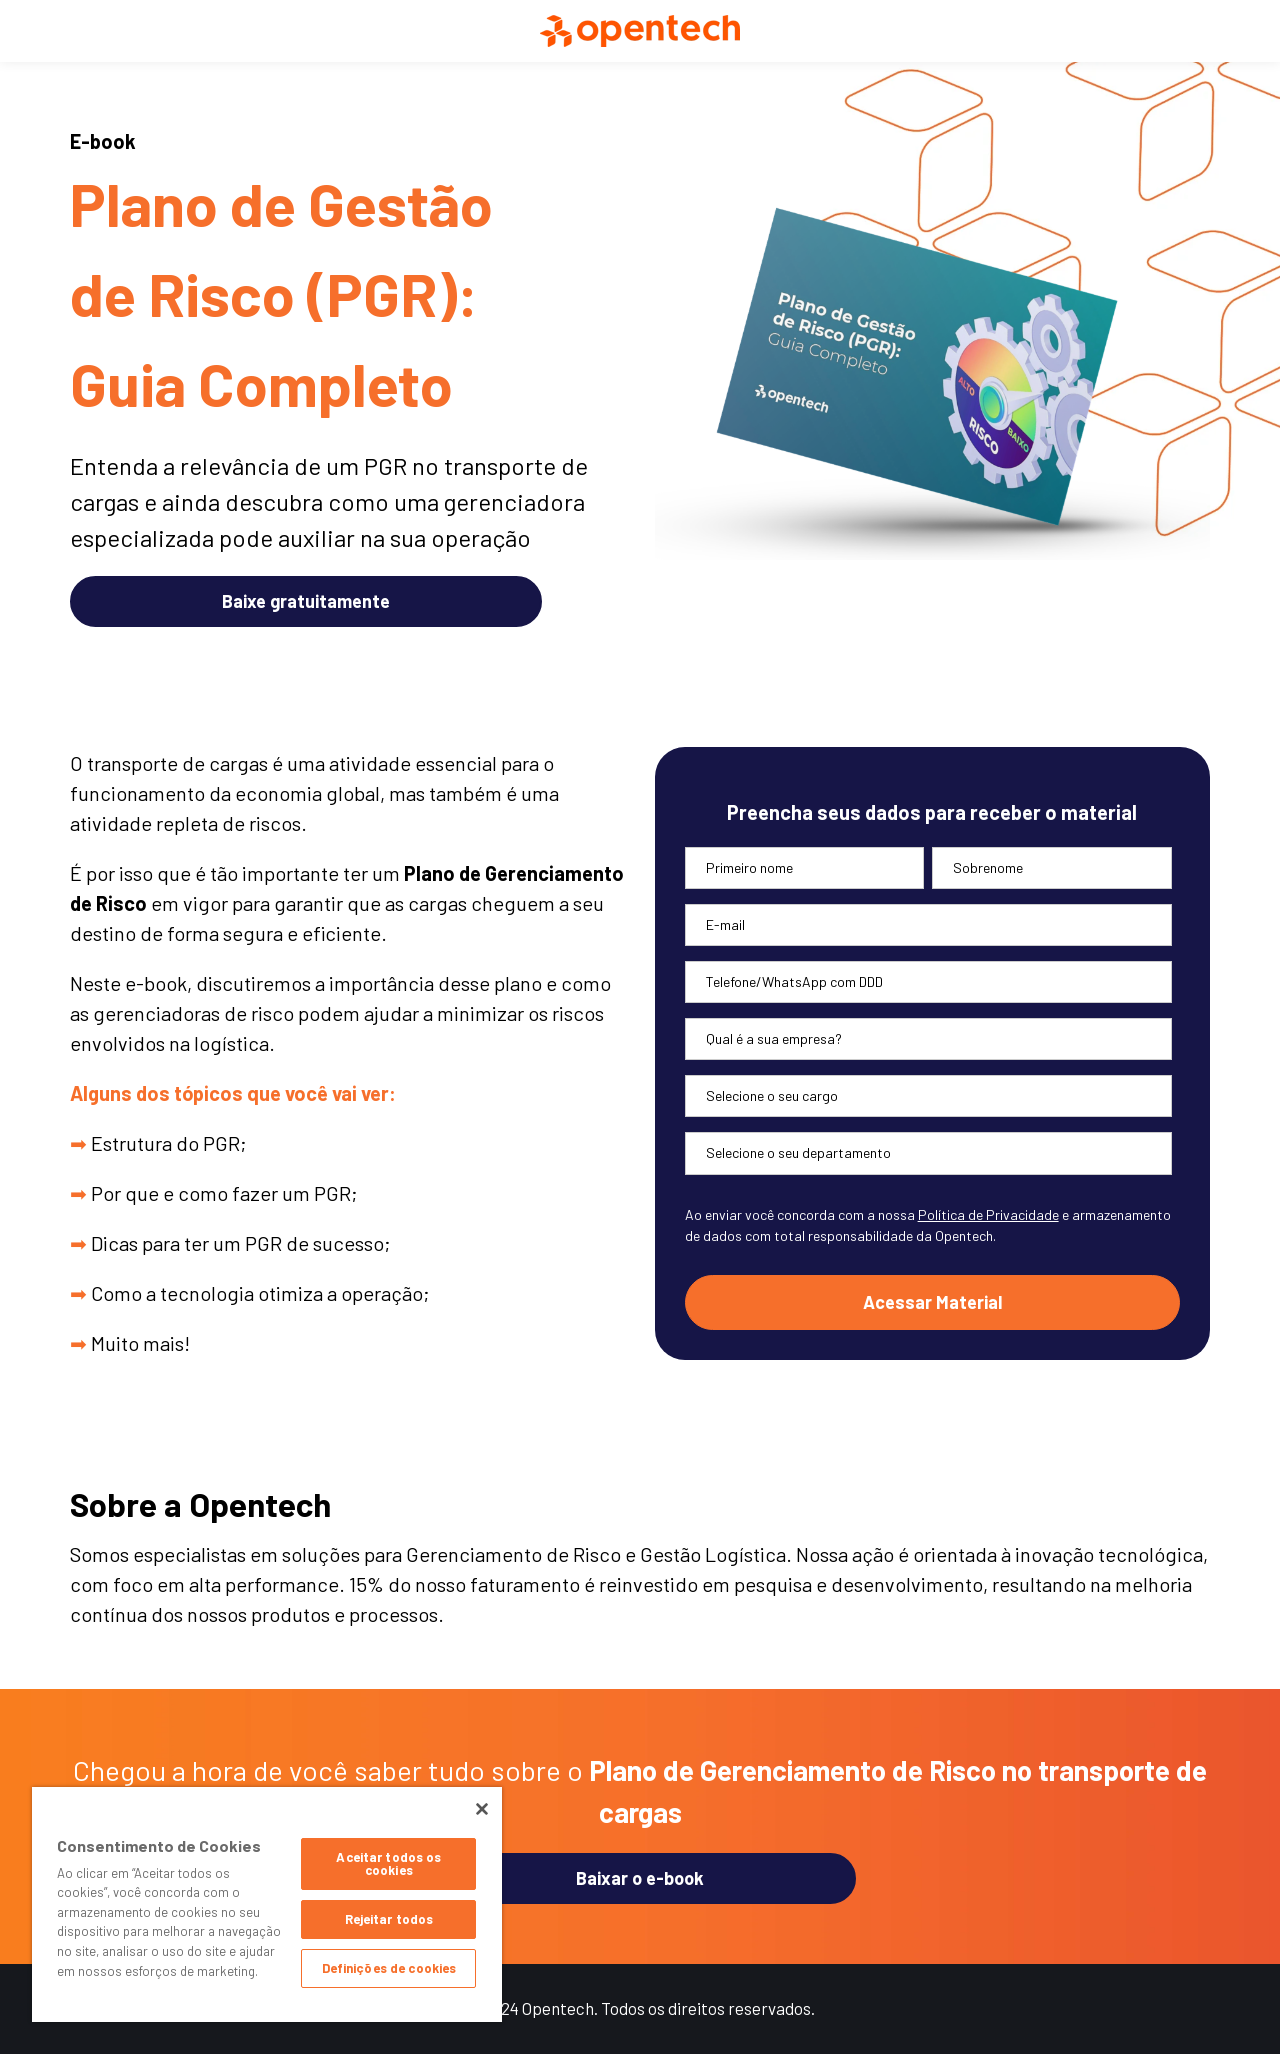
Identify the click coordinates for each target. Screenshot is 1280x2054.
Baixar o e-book (640, 1878)
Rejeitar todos (389, 1919)
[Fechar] (482, 1809)
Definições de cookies (389, 1968)
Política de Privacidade (988, 1214)
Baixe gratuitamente (306, 601)
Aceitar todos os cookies (388, 1863)
